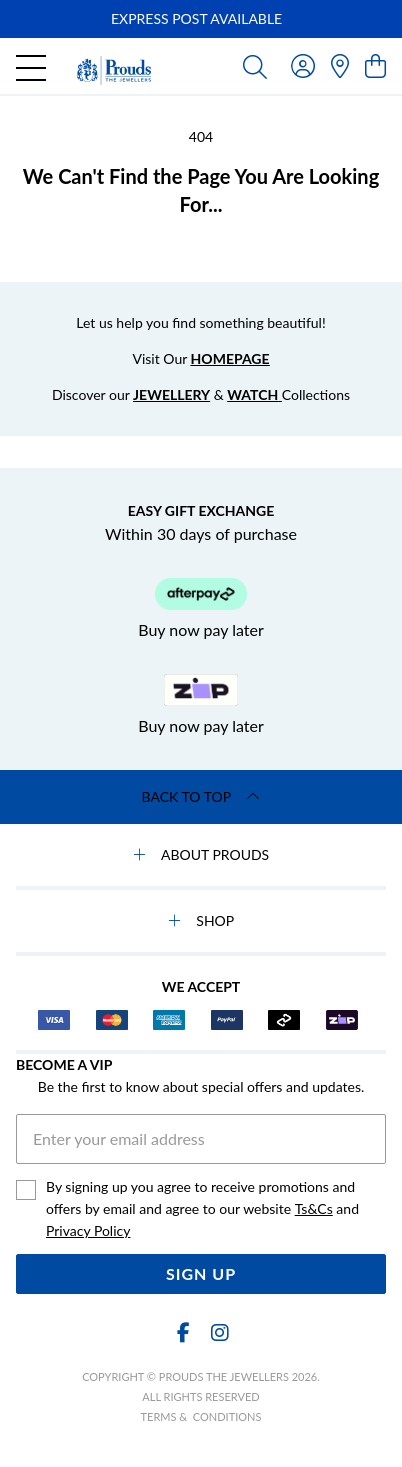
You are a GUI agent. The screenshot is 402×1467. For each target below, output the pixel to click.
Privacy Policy (88, 1230)
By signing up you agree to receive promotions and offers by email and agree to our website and (202, 1210)
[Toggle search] (255, 66)
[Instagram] (219, 1332)
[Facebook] (183, 1332)
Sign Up (201, 1273)
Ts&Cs (314, 1208)
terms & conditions (201, 1416)
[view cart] (375, 65)
